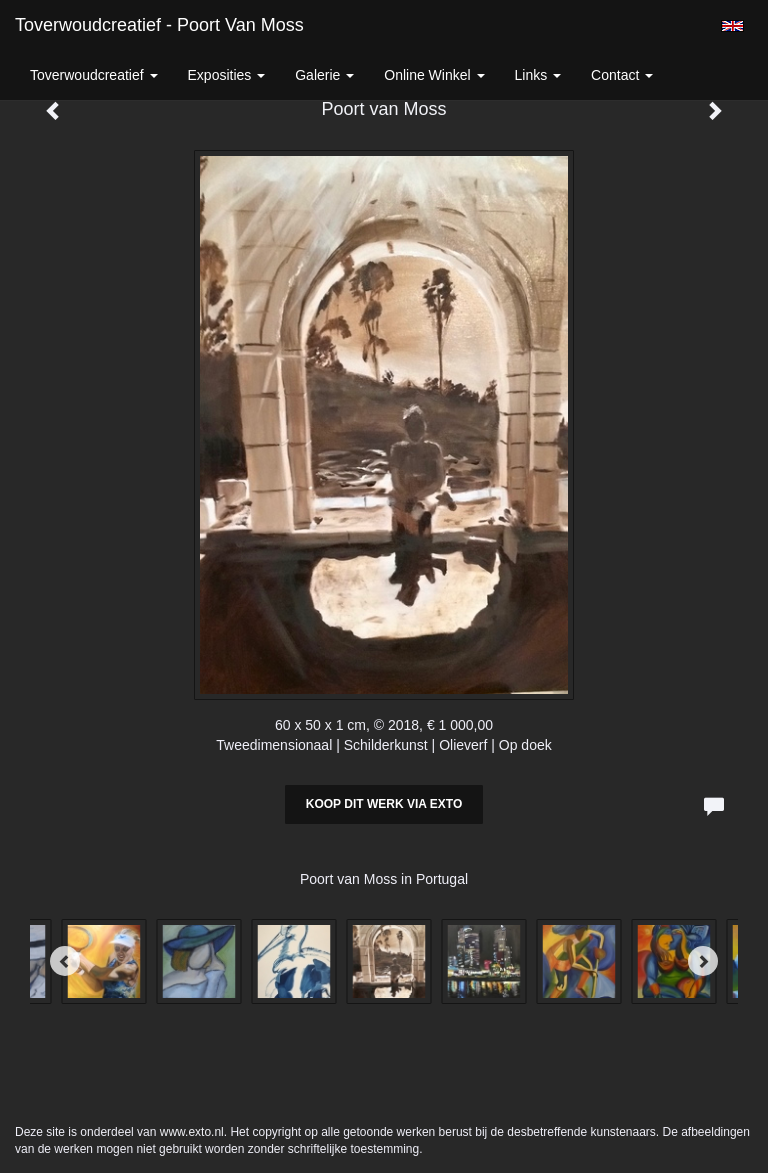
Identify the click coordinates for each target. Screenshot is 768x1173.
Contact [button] (622, 75)
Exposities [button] (227, 75)
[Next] (703, 961)
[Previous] (65, 961)
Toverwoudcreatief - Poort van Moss (159, 25)
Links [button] (538, 75)
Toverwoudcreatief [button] (94, 75)
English (732, 26)
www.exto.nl (192, 1132)
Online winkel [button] (434, 75)
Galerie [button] (324, 75)
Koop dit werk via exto (384, 804)
